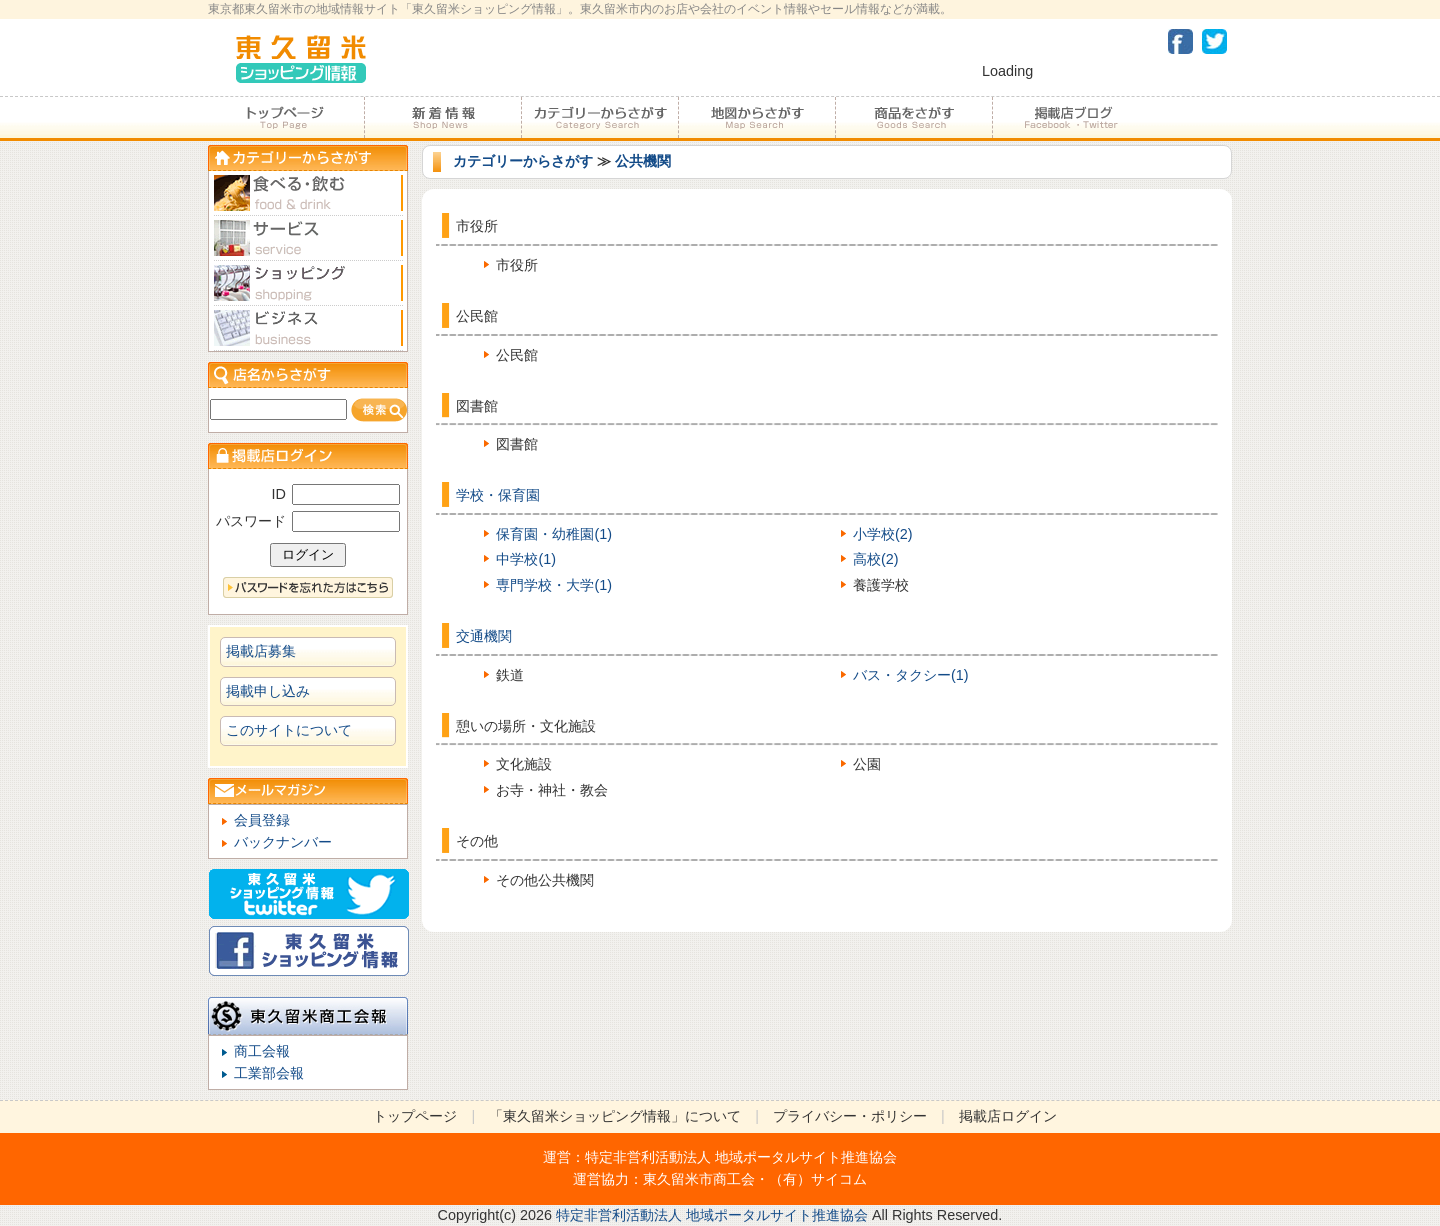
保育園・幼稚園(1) (554, 534)
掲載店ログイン (1008, 1116)
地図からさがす (756, 118)
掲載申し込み (268, 691)
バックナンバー (283, 842)
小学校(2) (883, 534)
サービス (308, 238)
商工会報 (262, 1051)
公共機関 (643, 161)
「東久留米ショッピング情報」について (615, 1116)
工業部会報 (269, 1073)
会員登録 (262, 820)
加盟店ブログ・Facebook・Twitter (1070, 118)
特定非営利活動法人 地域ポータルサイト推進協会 (741, 1157)
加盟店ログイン (308, 455)
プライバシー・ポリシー (850, 1116)
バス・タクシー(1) (911, 675)
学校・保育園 (498, 495)
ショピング (308, 283)
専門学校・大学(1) (554, 585)
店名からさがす (308, 374)
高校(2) (876, 559)
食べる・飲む (308, 193)
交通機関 (484, 636)
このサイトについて (289, 730)
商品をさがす (913, 118)
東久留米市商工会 (699, 1179)
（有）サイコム (818, 1179)
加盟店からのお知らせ (442, 118)
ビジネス (308, 328)
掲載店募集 (261, 651)
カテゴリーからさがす (599, 118)
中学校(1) (526, 559)
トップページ (286, 118)
